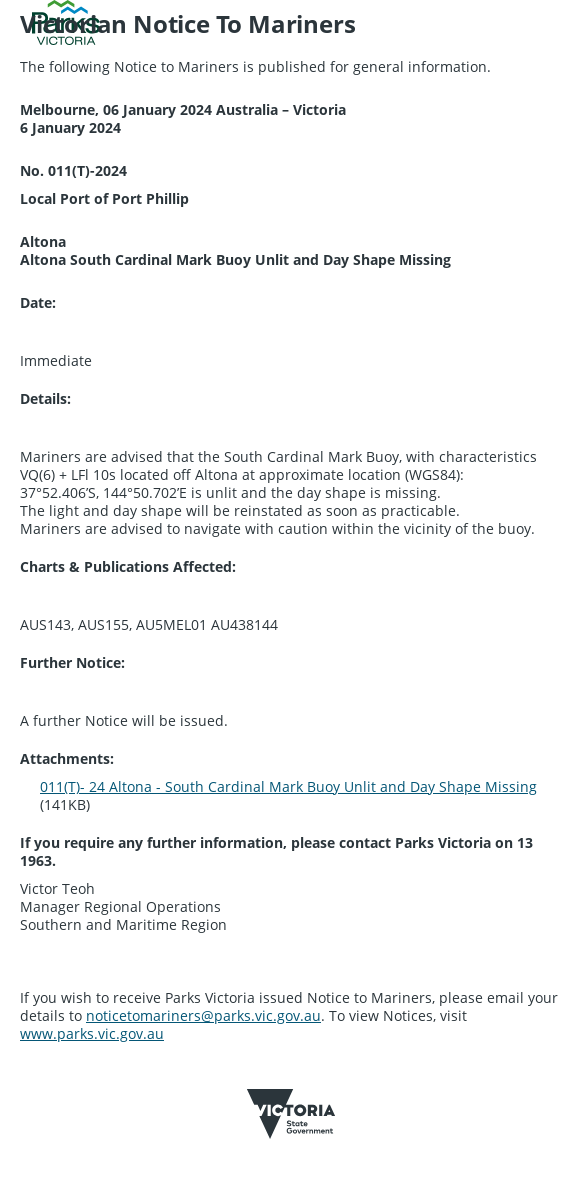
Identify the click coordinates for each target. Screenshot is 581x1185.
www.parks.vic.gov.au (92, 1033)
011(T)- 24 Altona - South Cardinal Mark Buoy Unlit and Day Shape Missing (288, 786)
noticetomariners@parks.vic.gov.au (203, 1015)
